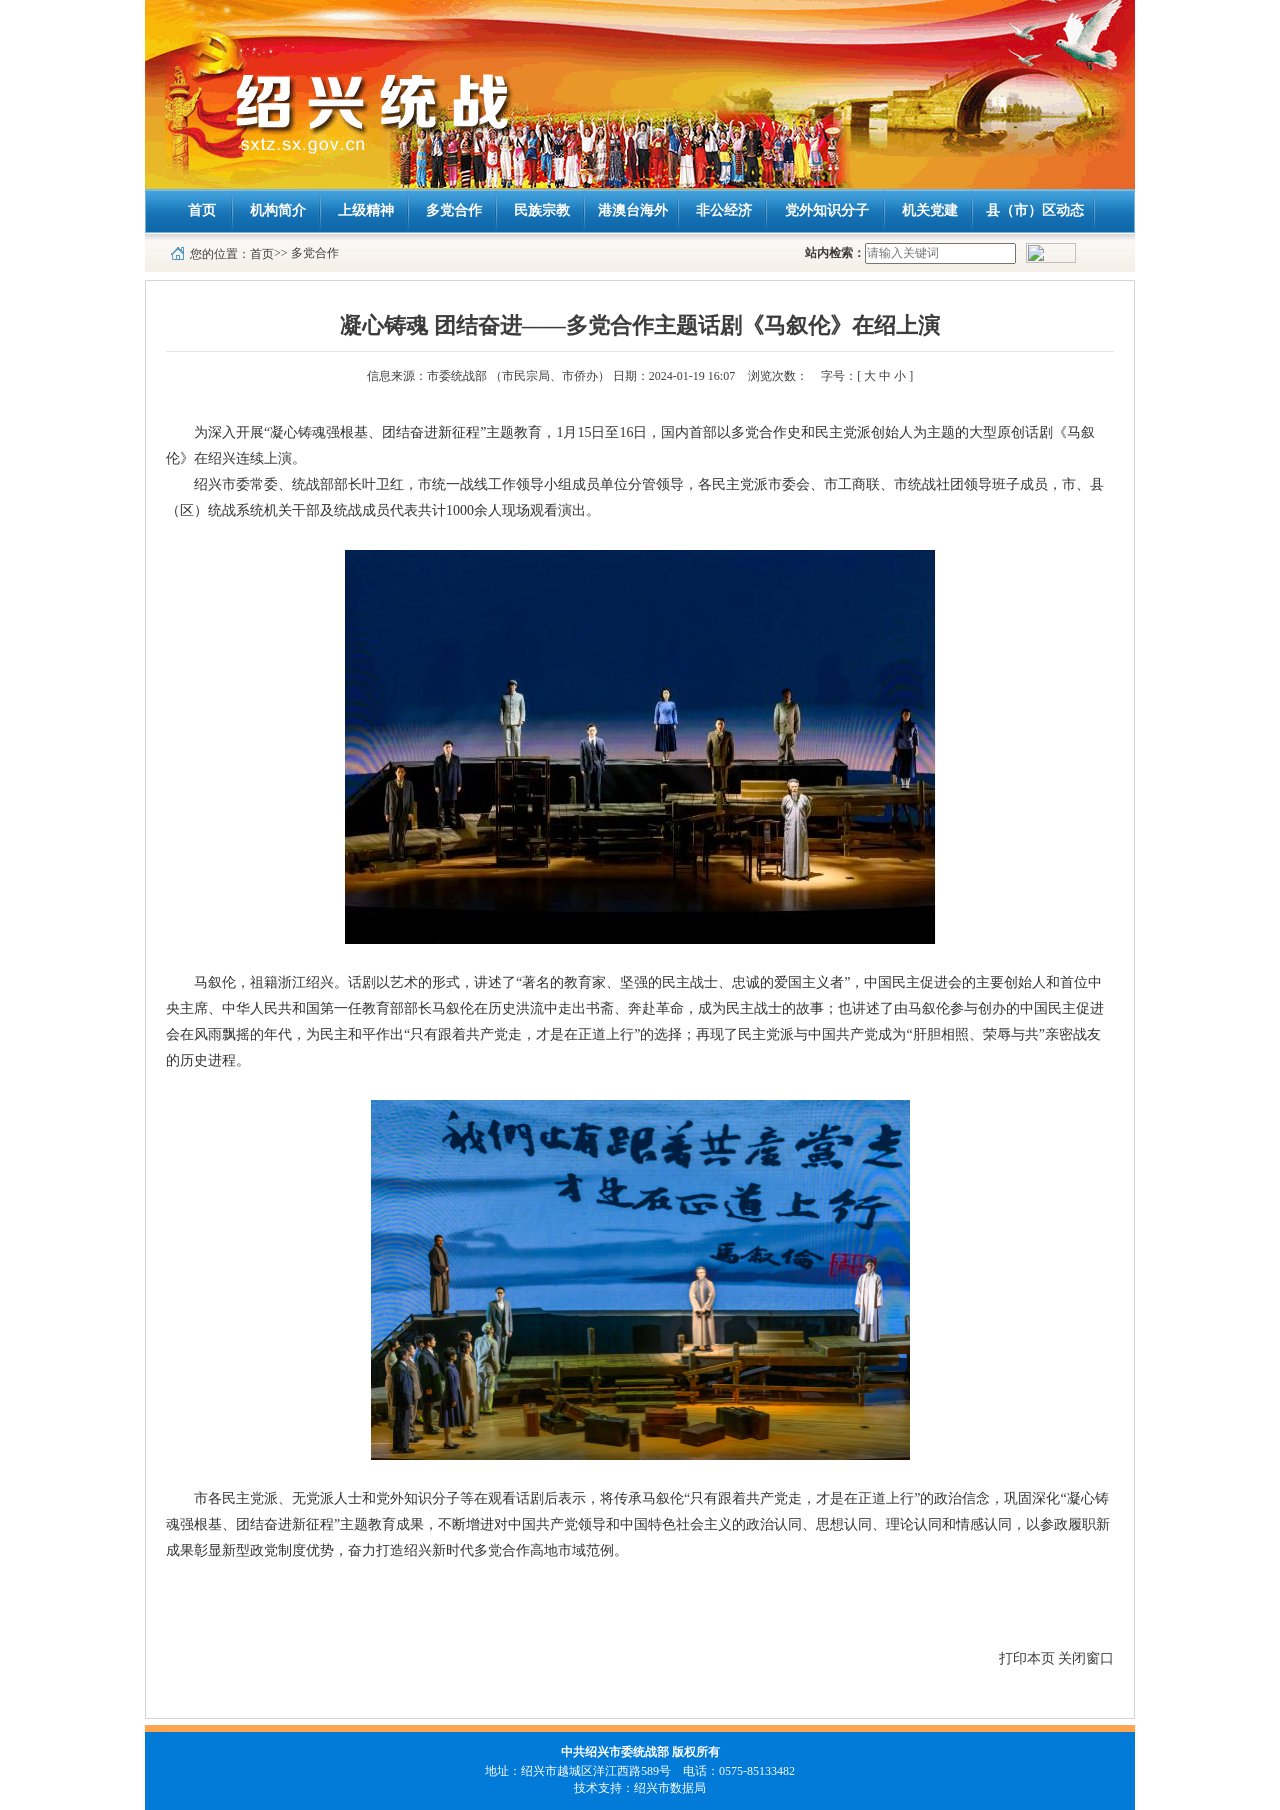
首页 (202, 210)
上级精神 (366, 210)
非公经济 (724, 210)
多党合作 (454, 210)
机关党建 (930, 210)
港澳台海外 (633, 210)
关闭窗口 (1086, 1658)
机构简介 (278, 210)
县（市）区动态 (1035, 210)
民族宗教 (542, 210)
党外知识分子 (827, 210)
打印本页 (1027, 1658)
